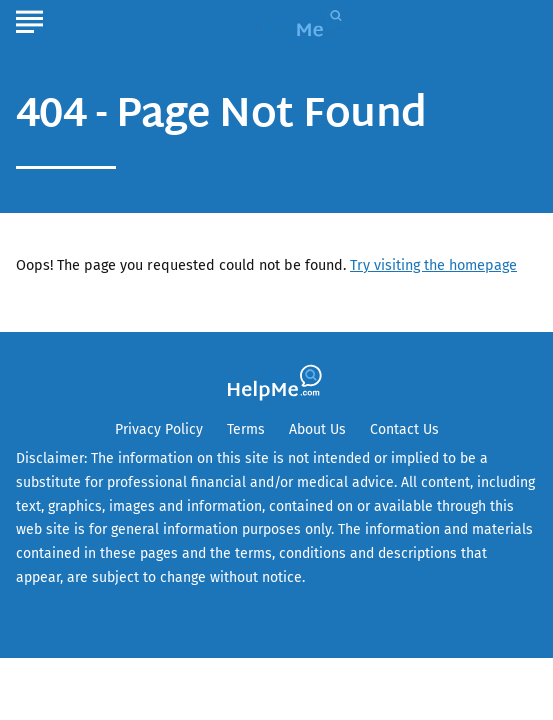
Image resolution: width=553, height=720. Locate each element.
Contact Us (404, 429)
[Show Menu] (29, 19)
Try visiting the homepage (433, 265)
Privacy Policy (159, 429)
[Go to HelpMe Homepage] (302, 21)
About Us (317, 429)
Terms (246, 429)
